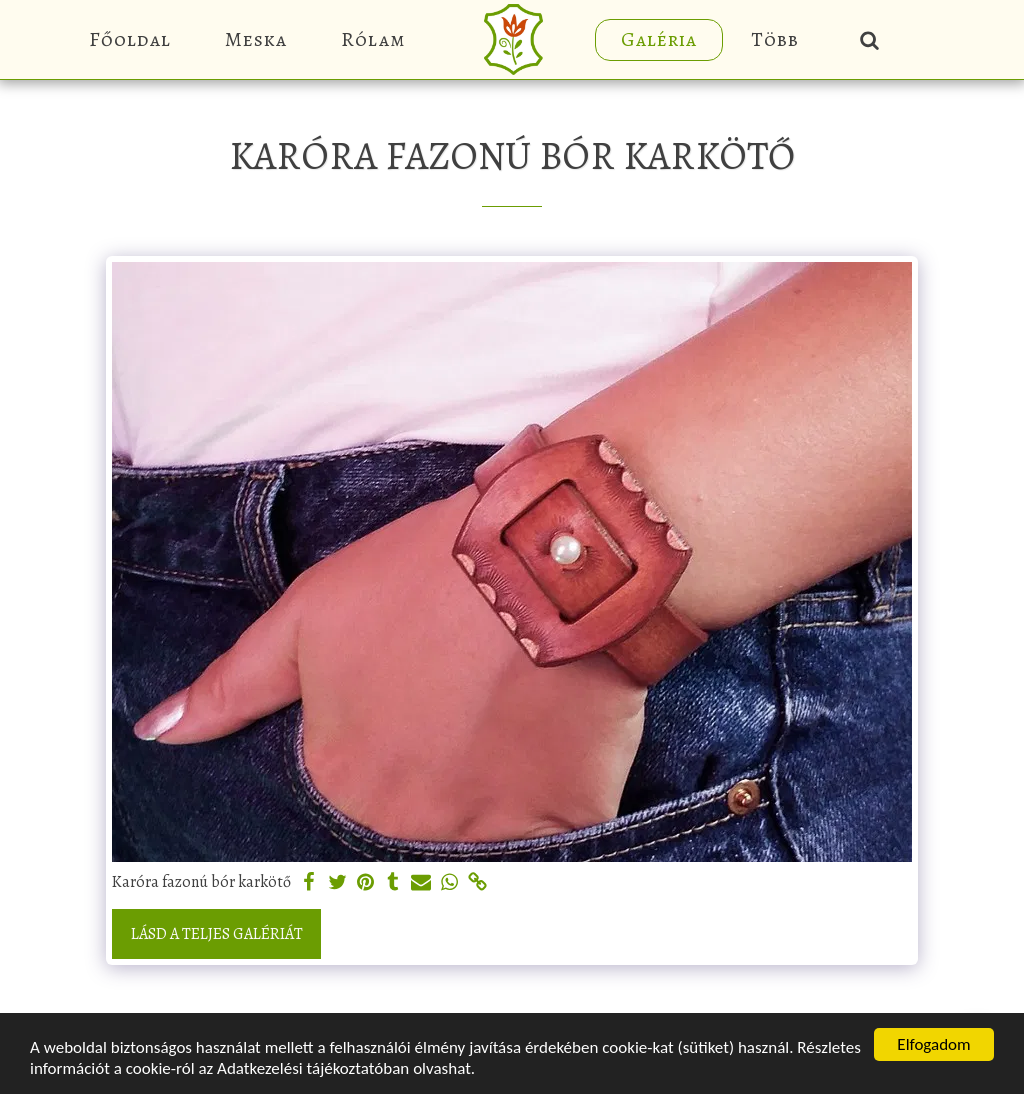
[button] (870, 39)
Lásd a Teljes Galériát (217, 934)
